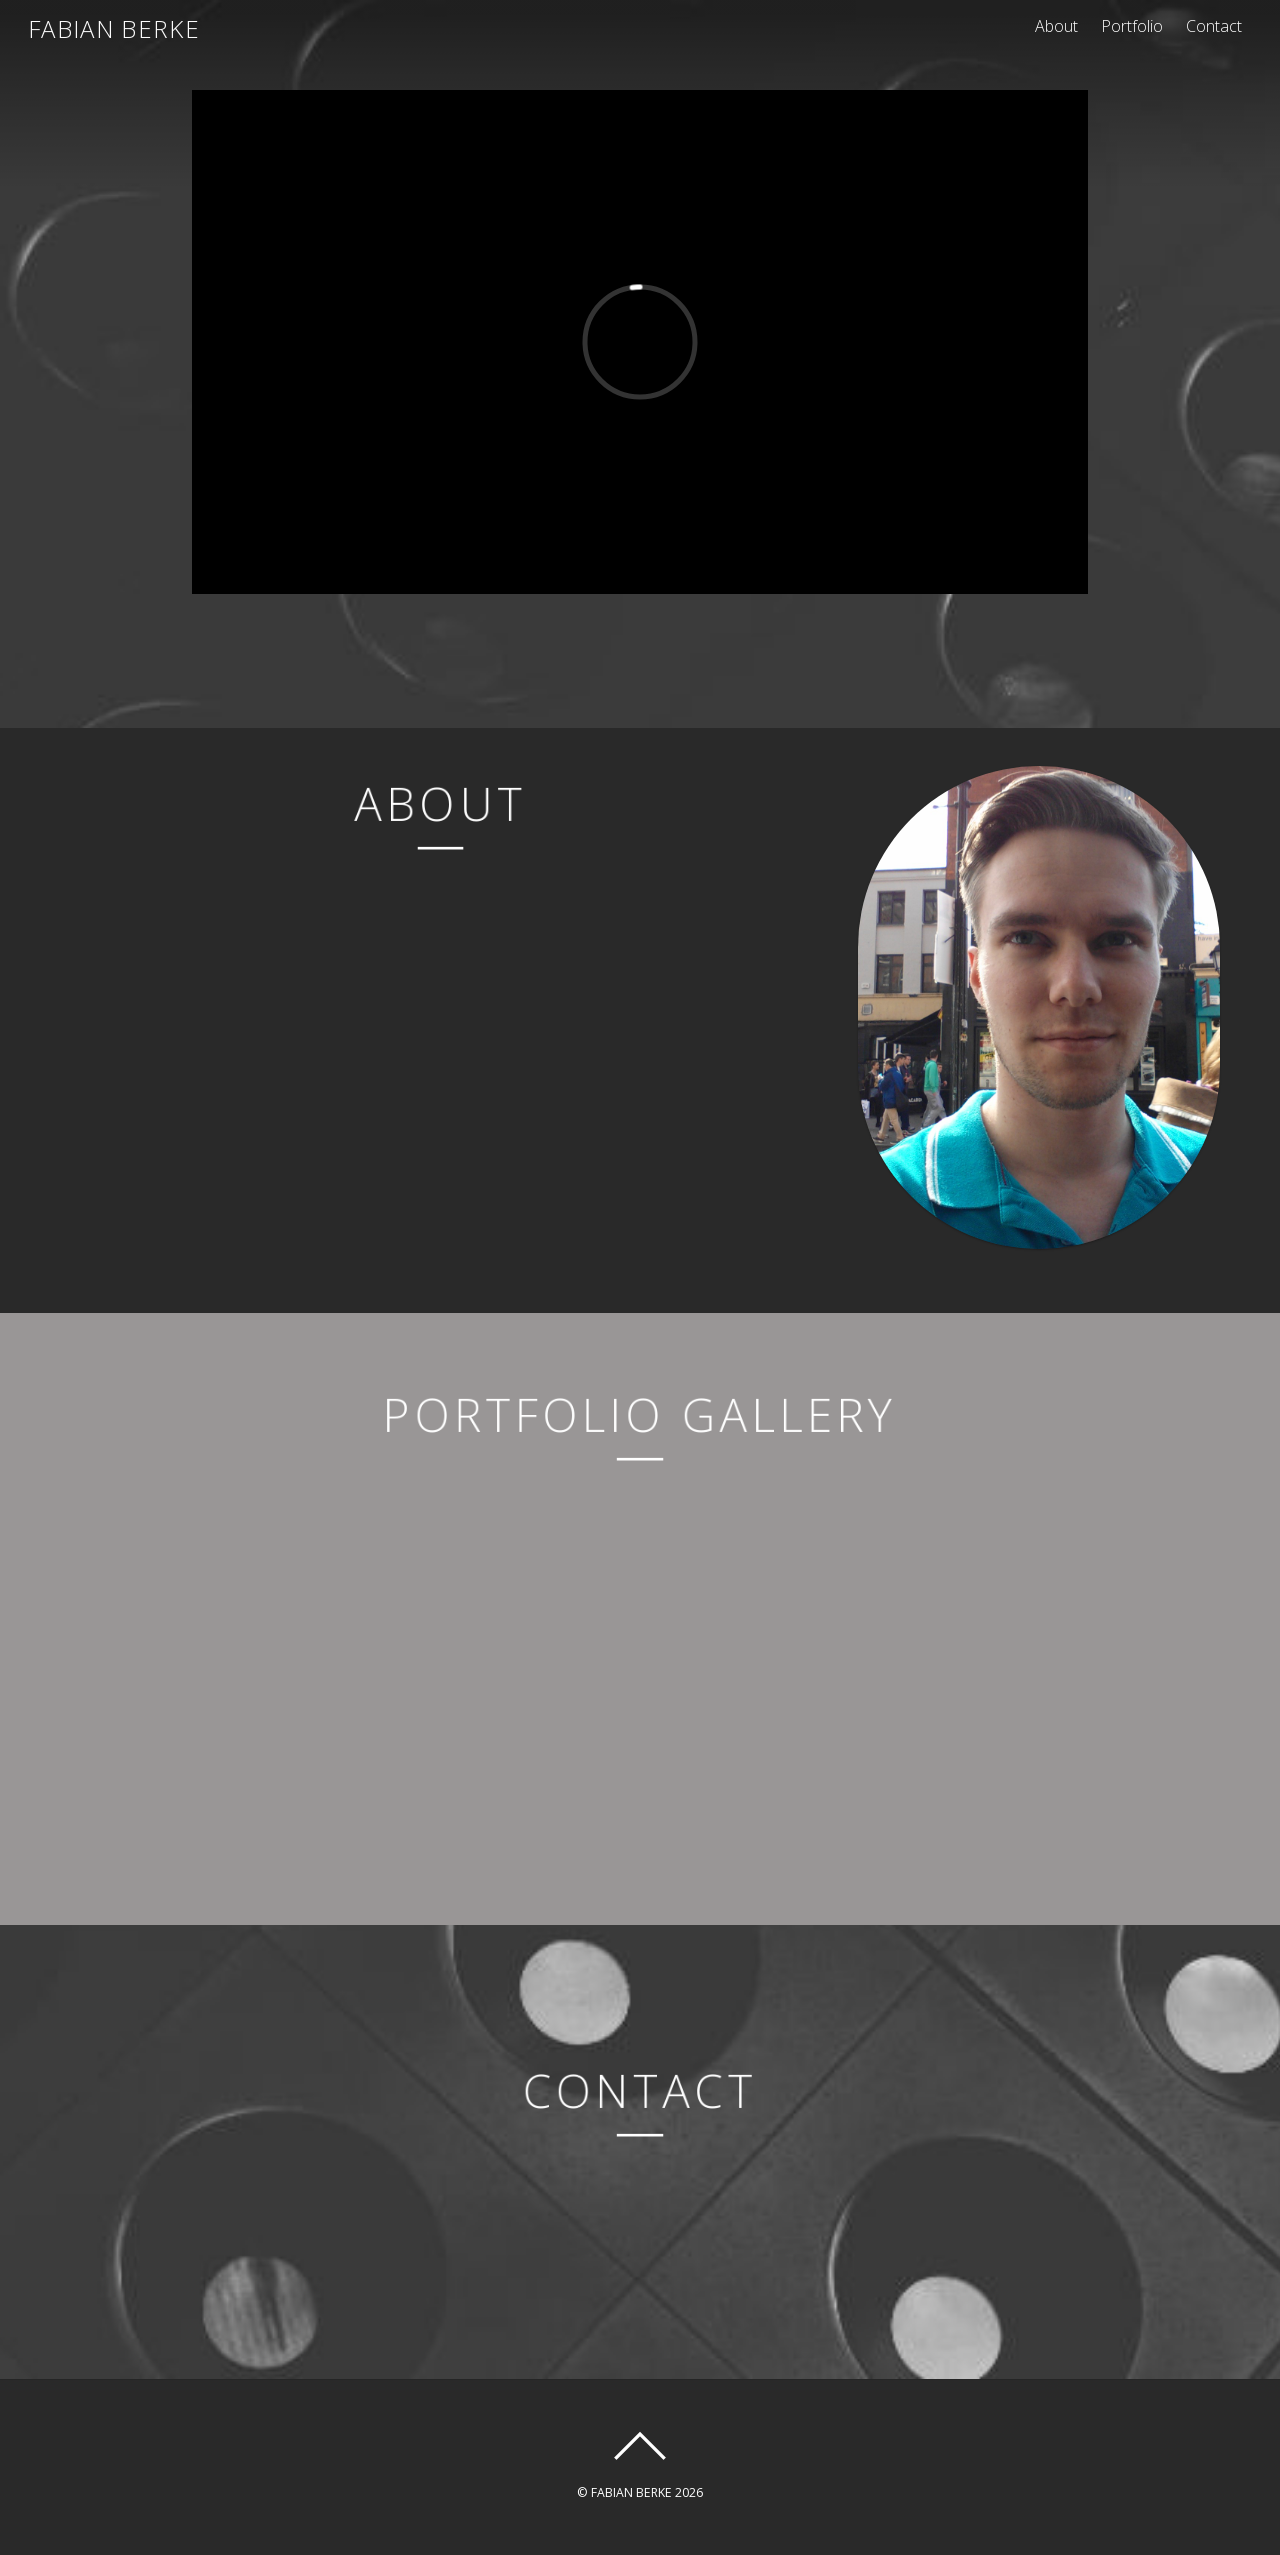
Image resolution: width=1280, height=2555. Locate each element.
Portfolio (1132, 26)
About (1056, 26)
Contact (1214, 26)
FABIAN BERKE (631, 2492)
